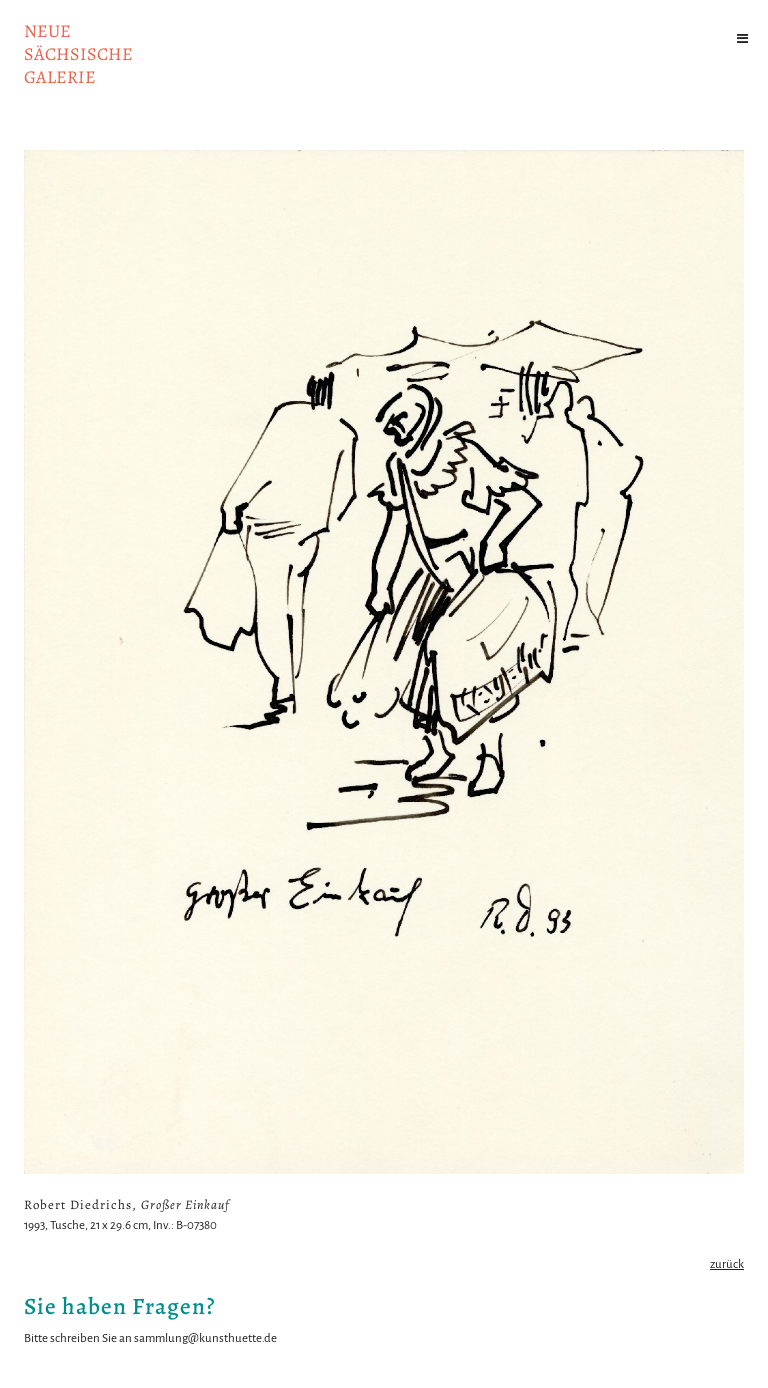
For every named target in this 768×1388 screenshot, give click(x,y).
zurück (727, 1264)
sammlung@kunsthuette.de (205, 1338)
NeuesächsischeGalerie (78, 54)
